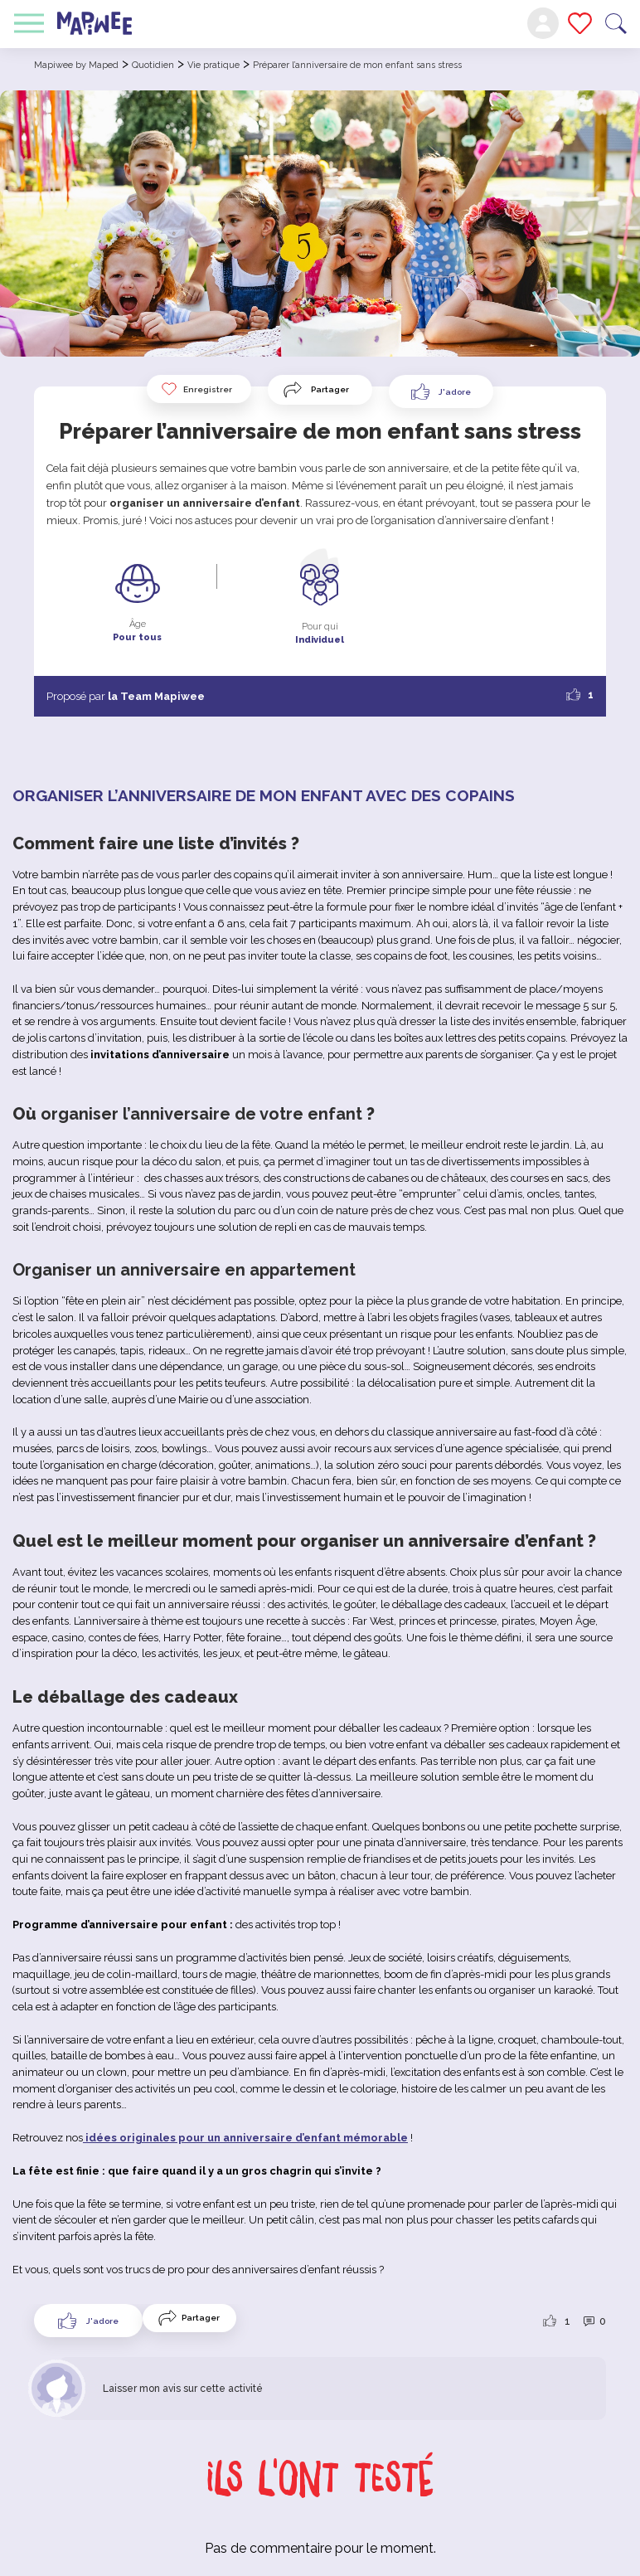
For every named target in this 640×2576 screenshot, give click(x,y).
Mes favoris (580, 23)
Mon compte (543, 23)
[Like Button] (441, 391)
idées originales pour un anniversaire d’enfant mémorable (245, 2137)
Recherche (616, 23)
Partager (330, 389)
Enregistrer (196, 389)
